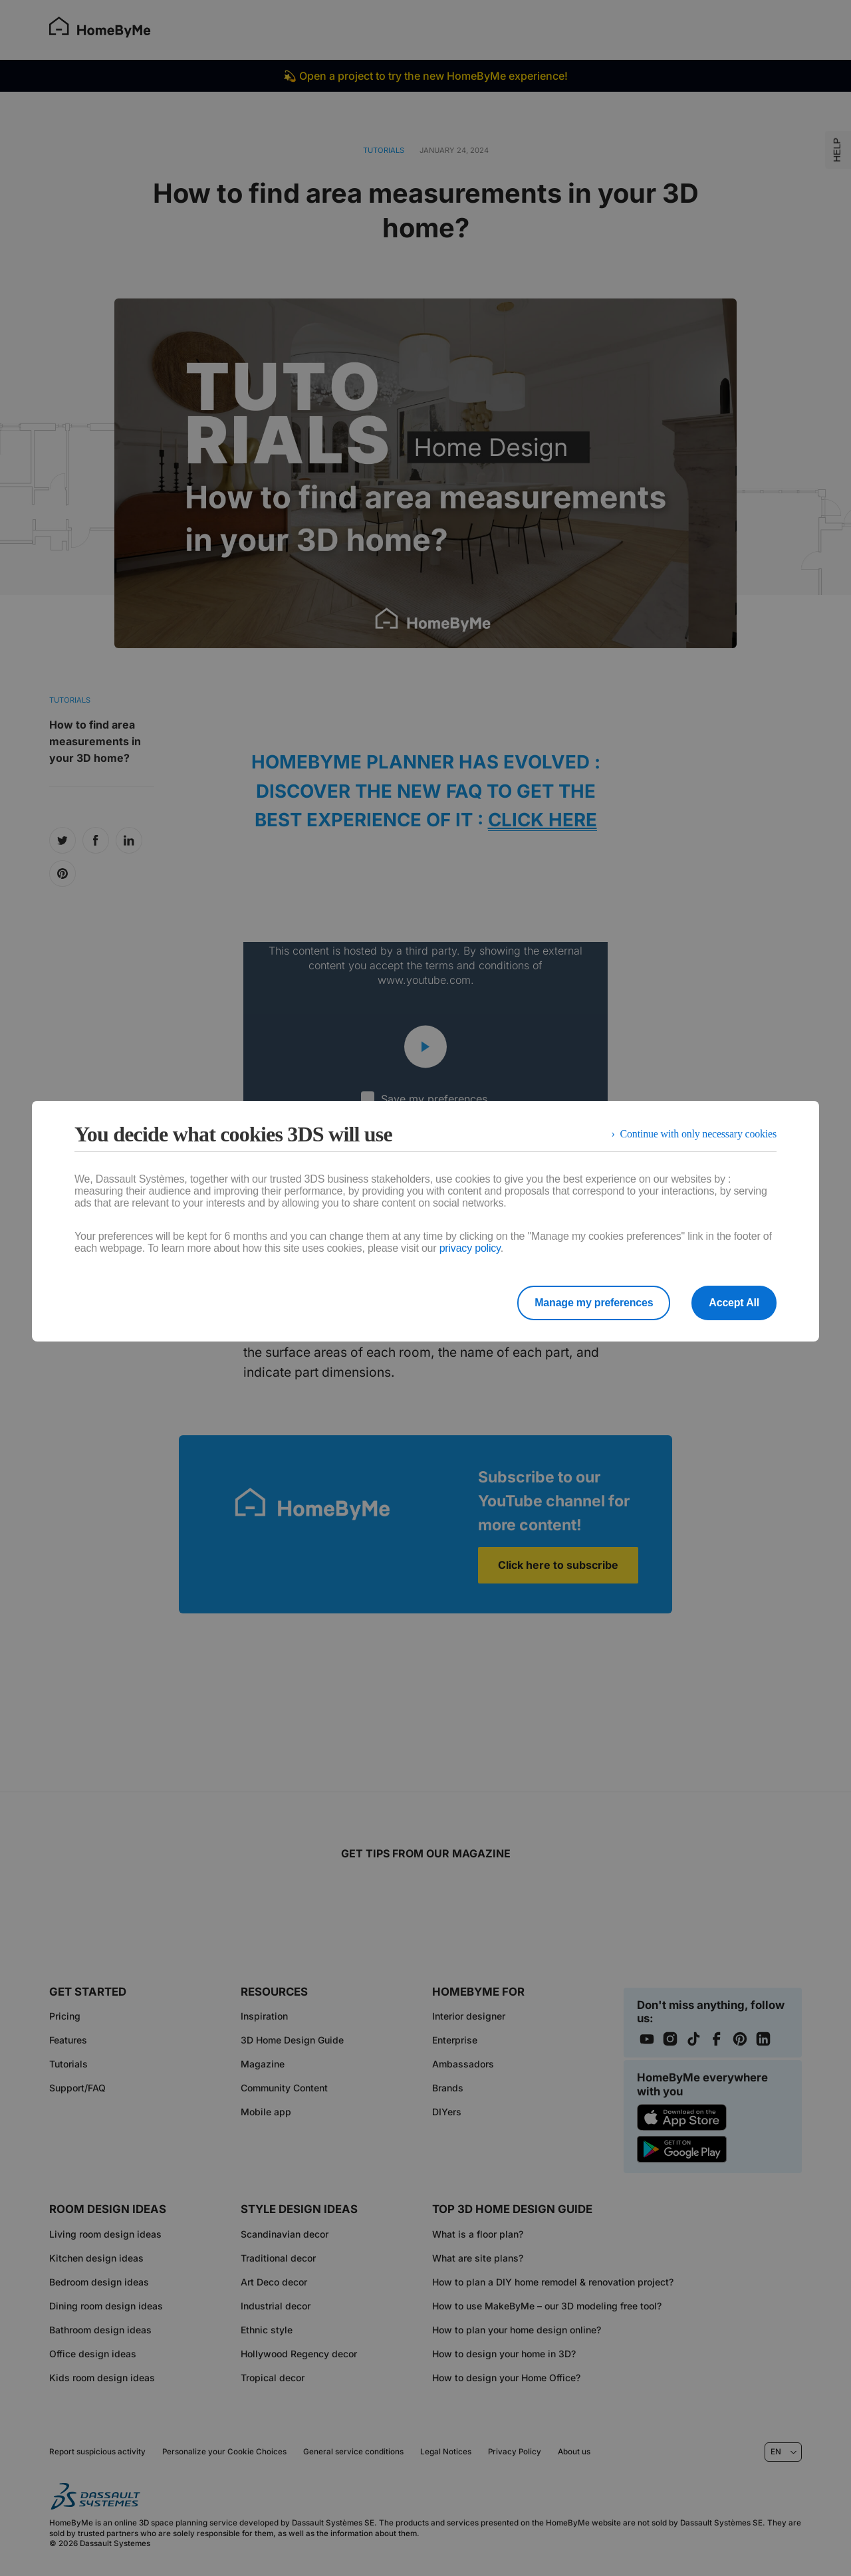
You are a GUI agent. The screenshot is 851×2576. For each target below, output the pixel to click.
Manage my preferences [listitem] (594, 1302)
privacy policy (470, 1248)
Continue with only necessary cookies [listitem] (698, 1133)
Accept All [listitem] (734, 1302)
